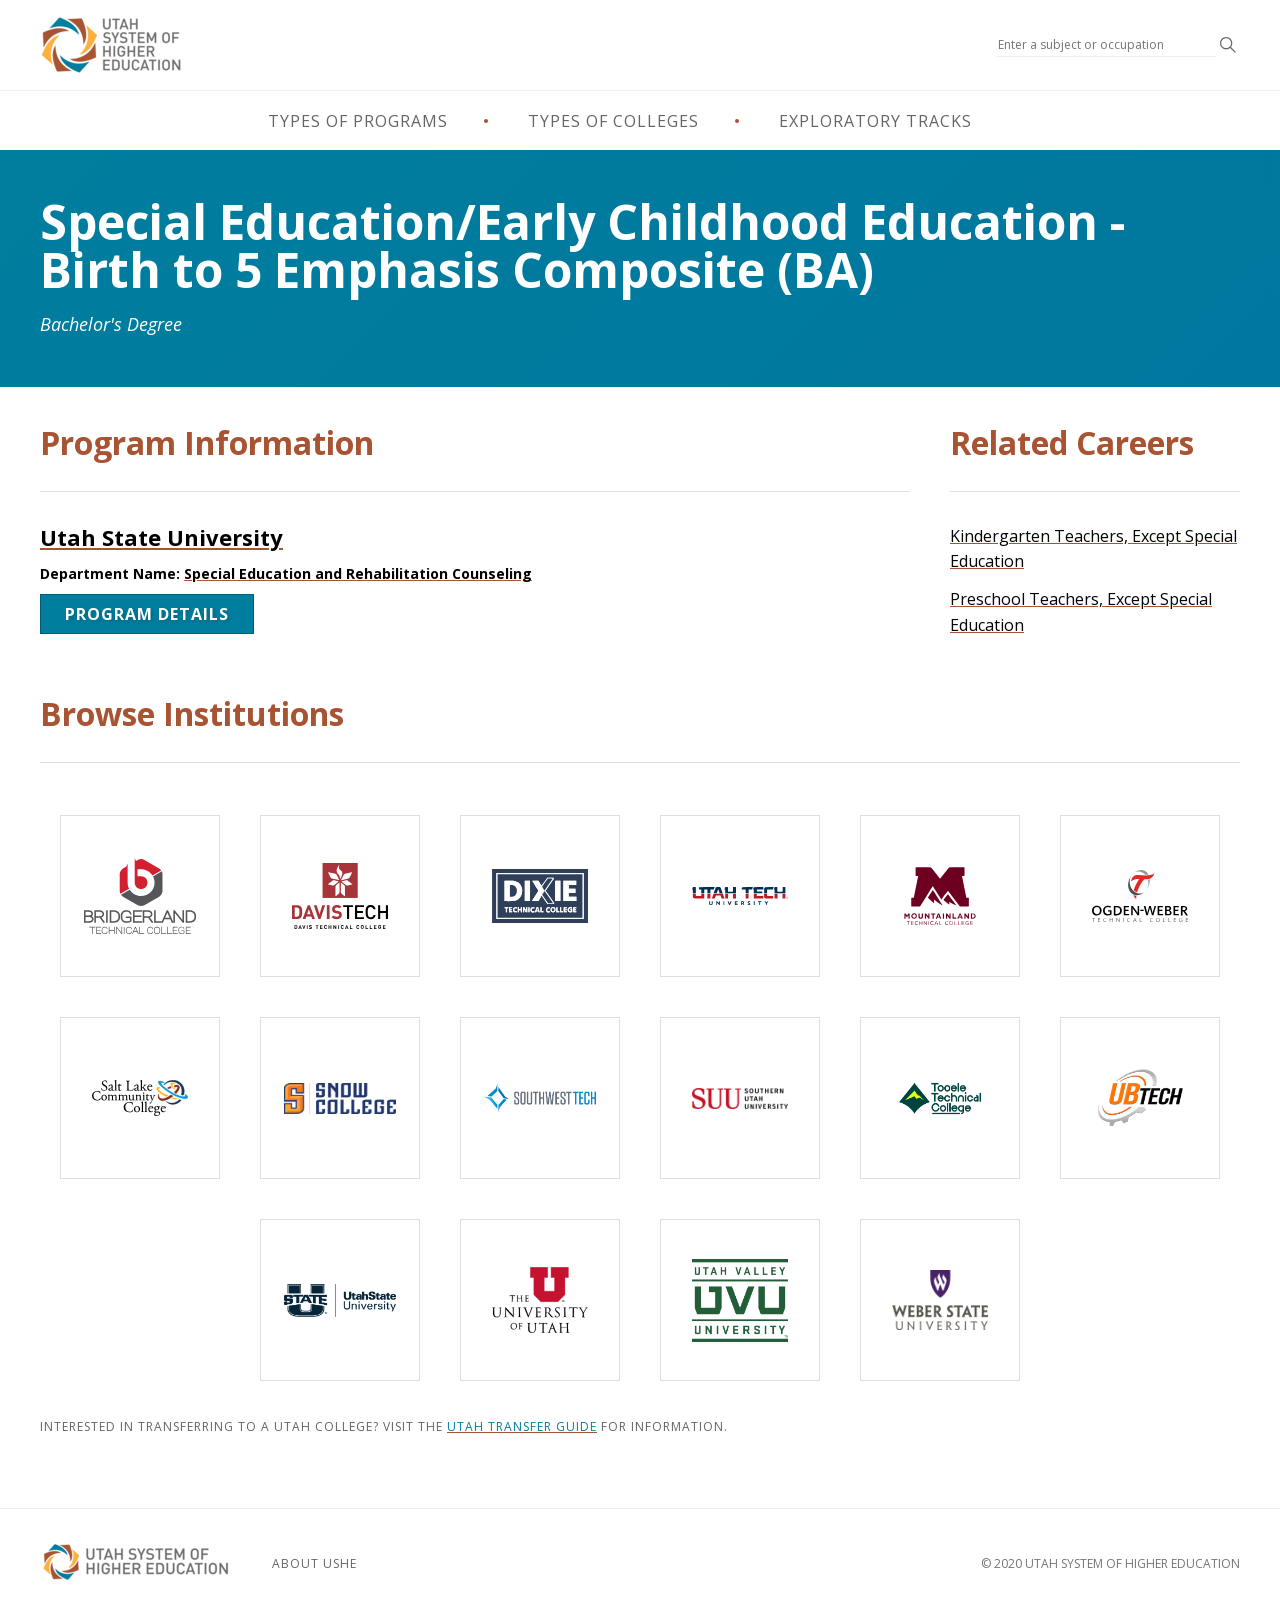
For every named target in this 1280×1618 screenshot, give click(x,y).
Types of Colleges (613, 121)
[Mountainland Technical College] (940, 896)
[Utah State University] (340, 1300)
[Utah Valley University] (740, 1300)
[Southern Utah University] (740, 1098)
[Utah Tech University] (740, 896)
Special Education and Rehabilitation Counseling (358, 573)
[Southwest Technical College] (540, 1098)
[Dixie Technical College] (540, 896)
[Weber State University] (940, 1300)
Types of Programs (358, 121)
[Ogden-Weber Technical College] (1140, 896)
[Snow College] (340, 1098)
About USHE (314, 1563)
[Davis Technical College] (340, 896)
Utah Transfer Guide (522, 1426)
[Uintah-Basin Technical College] (1140, 1098)
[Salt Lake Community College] (140, 1098)
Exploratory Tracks (875, 121)
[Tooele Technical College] (940, 1098)
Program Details (147, 614)
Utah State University (161, 537)
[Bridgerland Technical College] (140, 896)
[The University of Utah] (540, 1300)
